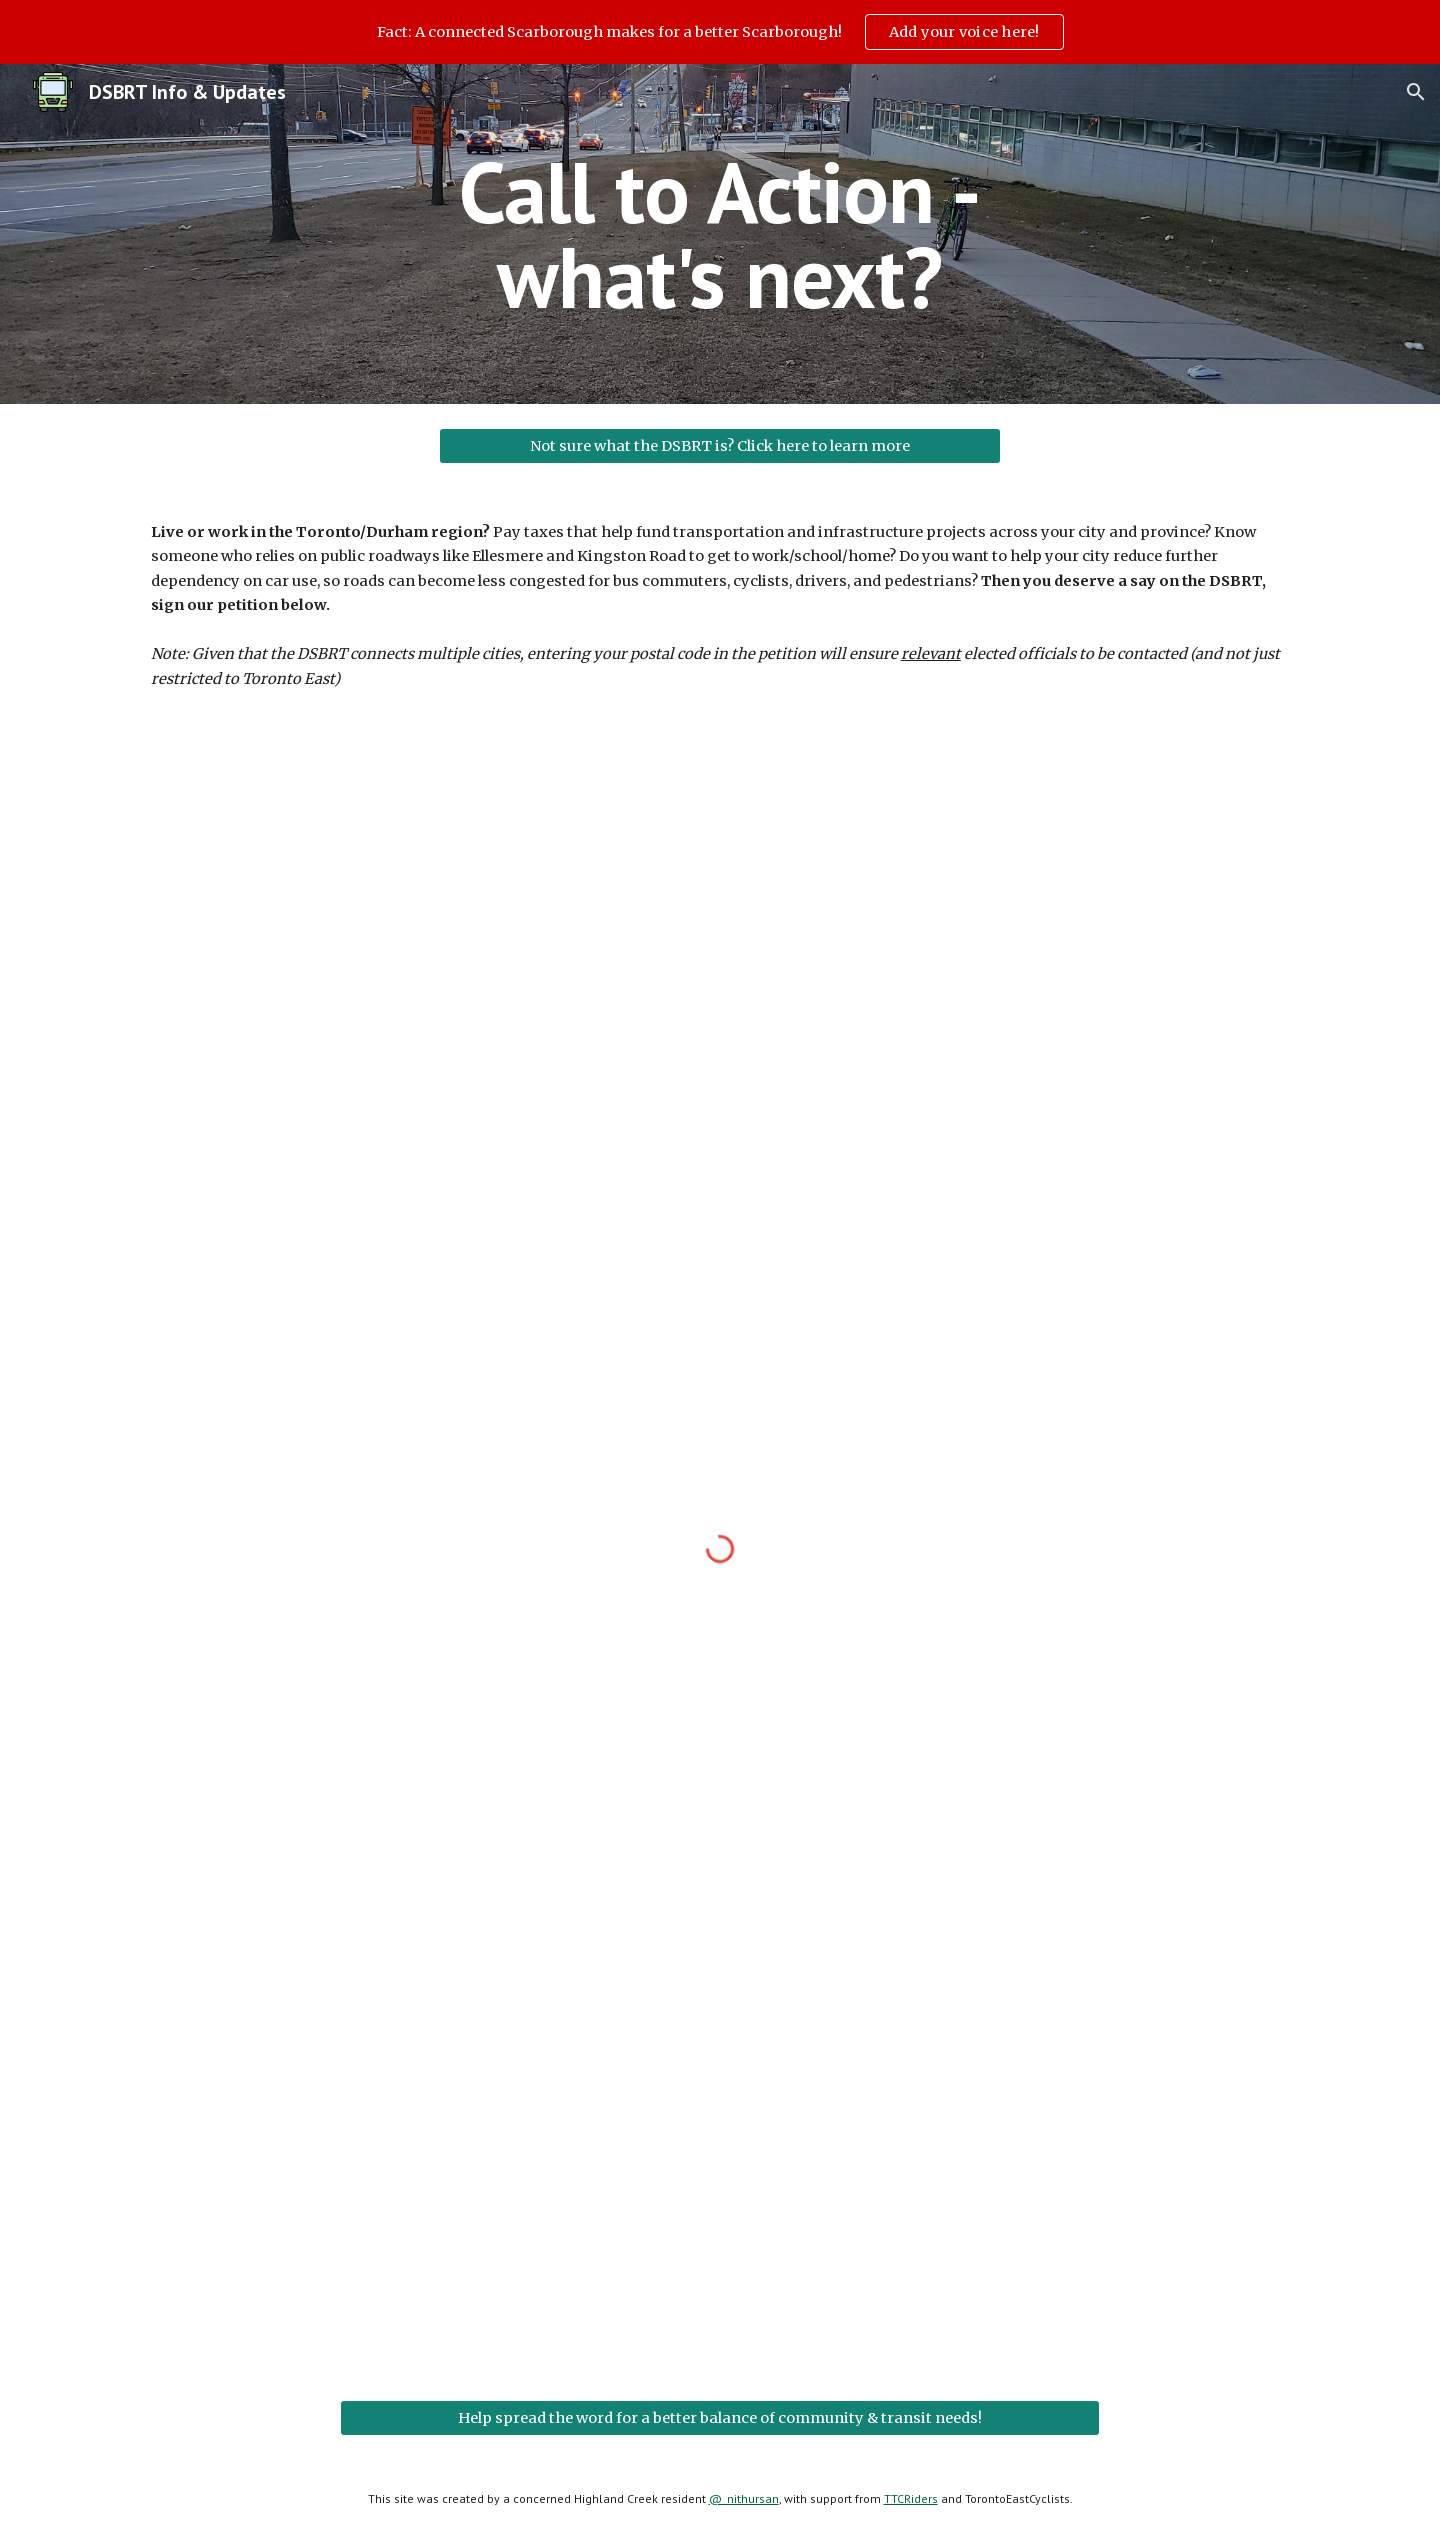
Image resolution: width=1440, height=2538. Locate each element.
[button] (1416, 92)
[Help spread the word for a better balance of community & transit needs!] (720, 2417)
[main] (720, 234)
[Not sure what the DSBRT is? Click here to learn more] (720, 445)
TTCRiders (911, 2498)
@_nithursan (744, 2498)
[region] (720, 32)
